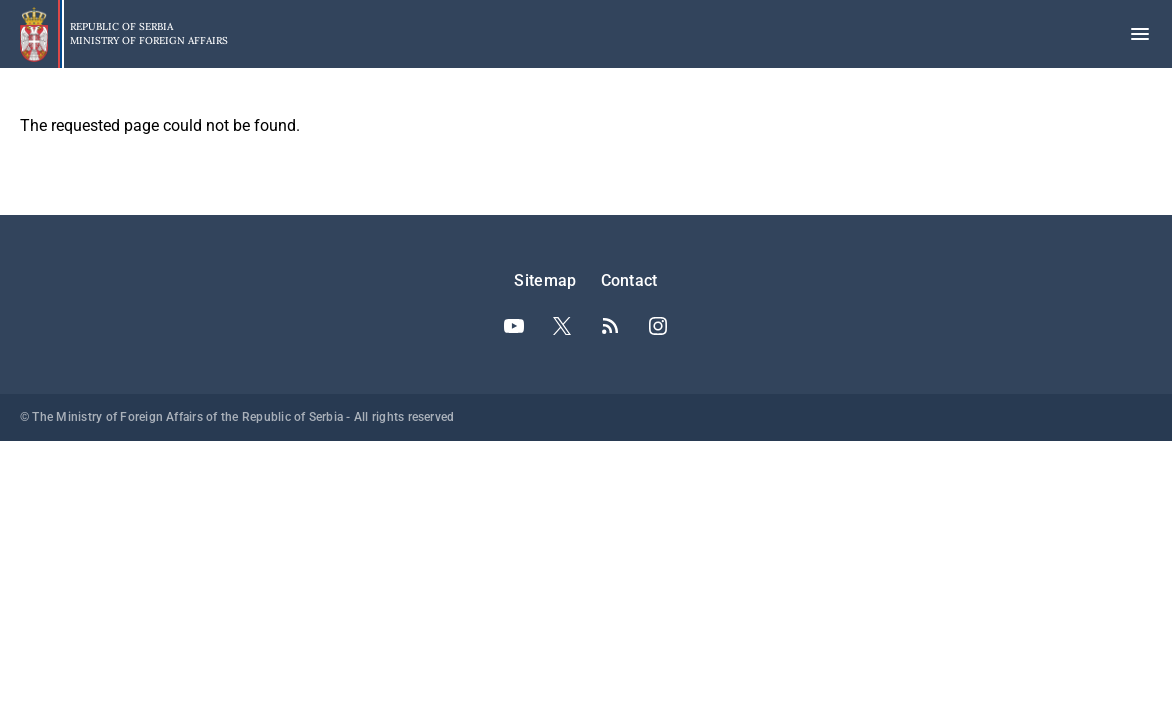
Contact (629, 280)
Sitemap (545, 280)
